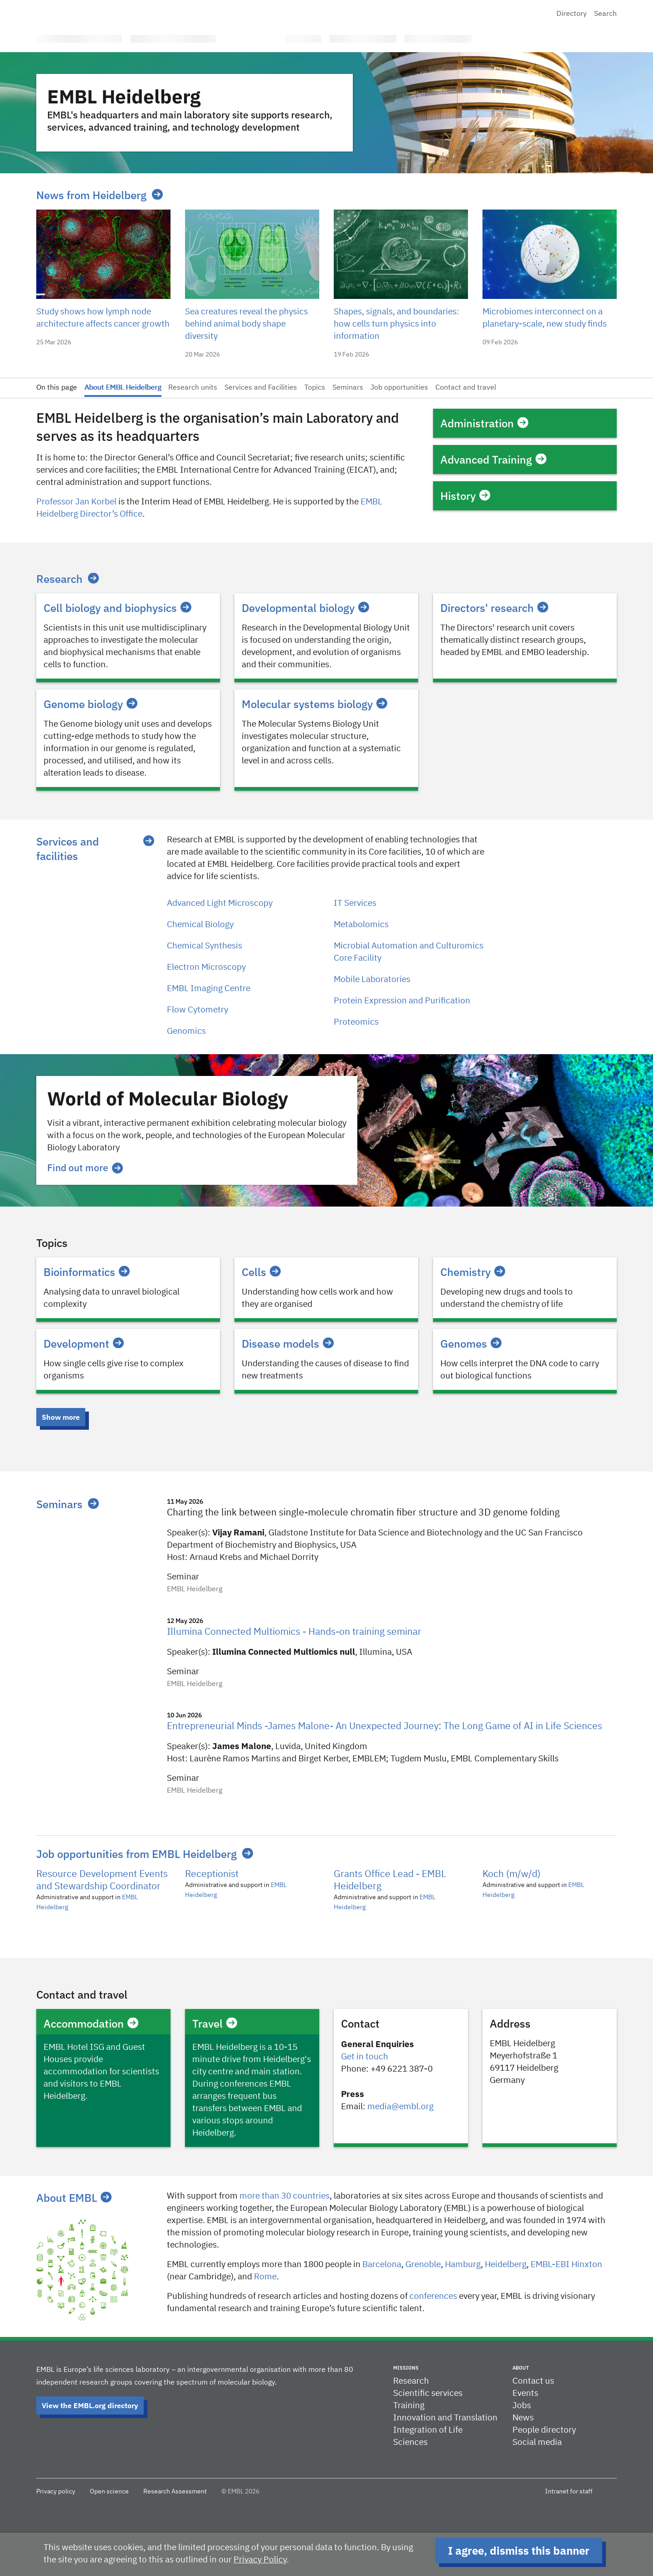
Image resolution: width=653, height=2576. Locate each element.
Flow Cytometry (197, 1010)
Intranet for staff (569, 2491)
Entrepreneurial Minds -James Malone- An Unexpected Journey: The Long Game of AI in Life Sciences (384, 1726)
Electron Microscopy (206, 967)
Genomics (186, 1031)
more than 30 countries (284, 2196)
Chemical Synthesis (204, 946)
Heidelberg (505, 2264)
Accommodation (91, 2023)
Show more (61, 1417)
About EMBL (74, 2197)
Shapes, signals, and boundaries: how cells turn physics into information (396, 324)
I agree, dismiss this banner (519, 2550)
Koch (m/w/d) (511, 1874)
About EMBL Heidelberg (122, 387)
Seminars (347, 387)
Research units (192, 387)
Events (525, 2393)
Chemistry (472, 1272)
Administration (484, 423)
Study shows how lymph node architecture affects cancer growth (103, 318)
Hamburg (463, 2264)
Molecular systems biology (314, 704)
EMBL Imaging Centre (208, 988)
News (523, 2418)
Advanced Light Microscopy (220, 903)
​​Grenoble (423, 2264)
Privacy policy (55, 2491)
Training (408, 2405)
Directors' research (494, 608)
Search (605, 14)
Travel (214, 2023)
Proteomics (356, 1022)
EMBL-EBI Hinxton (566, 2264)
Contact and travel (465, 387)
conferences (433, 2296)
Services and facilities (67, 848)
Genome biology (90, 704)
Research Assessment (175, 2491)
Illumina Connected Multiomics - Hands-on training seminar (294, 1632)
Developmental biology (305, 608)
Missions (406, 2368)
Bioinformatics (87, 1272)
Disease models (288, 1343)
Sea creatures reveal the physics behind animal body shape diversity (246, 324)
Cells (261, 1272)
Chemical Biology (200, 924)
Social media (537, 2442)
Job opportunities (399, 387)
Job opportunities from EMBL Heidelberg (136, 1854)
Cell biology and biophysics (117, 608)
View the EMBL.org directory (90, 2405)
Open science (109, 2491)
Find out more (85, 1168)
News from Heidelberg (91, 195)
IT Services (355, 903)
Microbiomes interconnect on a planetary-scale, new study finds (544, 318)
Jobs (521, 2405)
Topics (314, 387)
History (465, 496)
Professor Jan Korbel (76, 502)
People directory (544, 2430)
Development (84, 1343)
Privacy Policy (260, 2560)
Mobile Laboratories (372, 979)
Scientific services (428, 2393)
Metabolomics (361, 924)
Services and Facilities (260, 387)
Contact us (533, 2381)
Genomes (471, 1343)
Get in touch (364, 2057)
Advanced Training (493, 459)
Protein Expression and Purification (402, 1001)
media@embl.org (400, 2106)
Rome (265, 2277)
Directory (571, 14)
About (520, 2368)
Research (59, 579)
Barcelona (381, 2264)
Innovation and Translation (445, 2418)
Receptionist (212, 1874)
